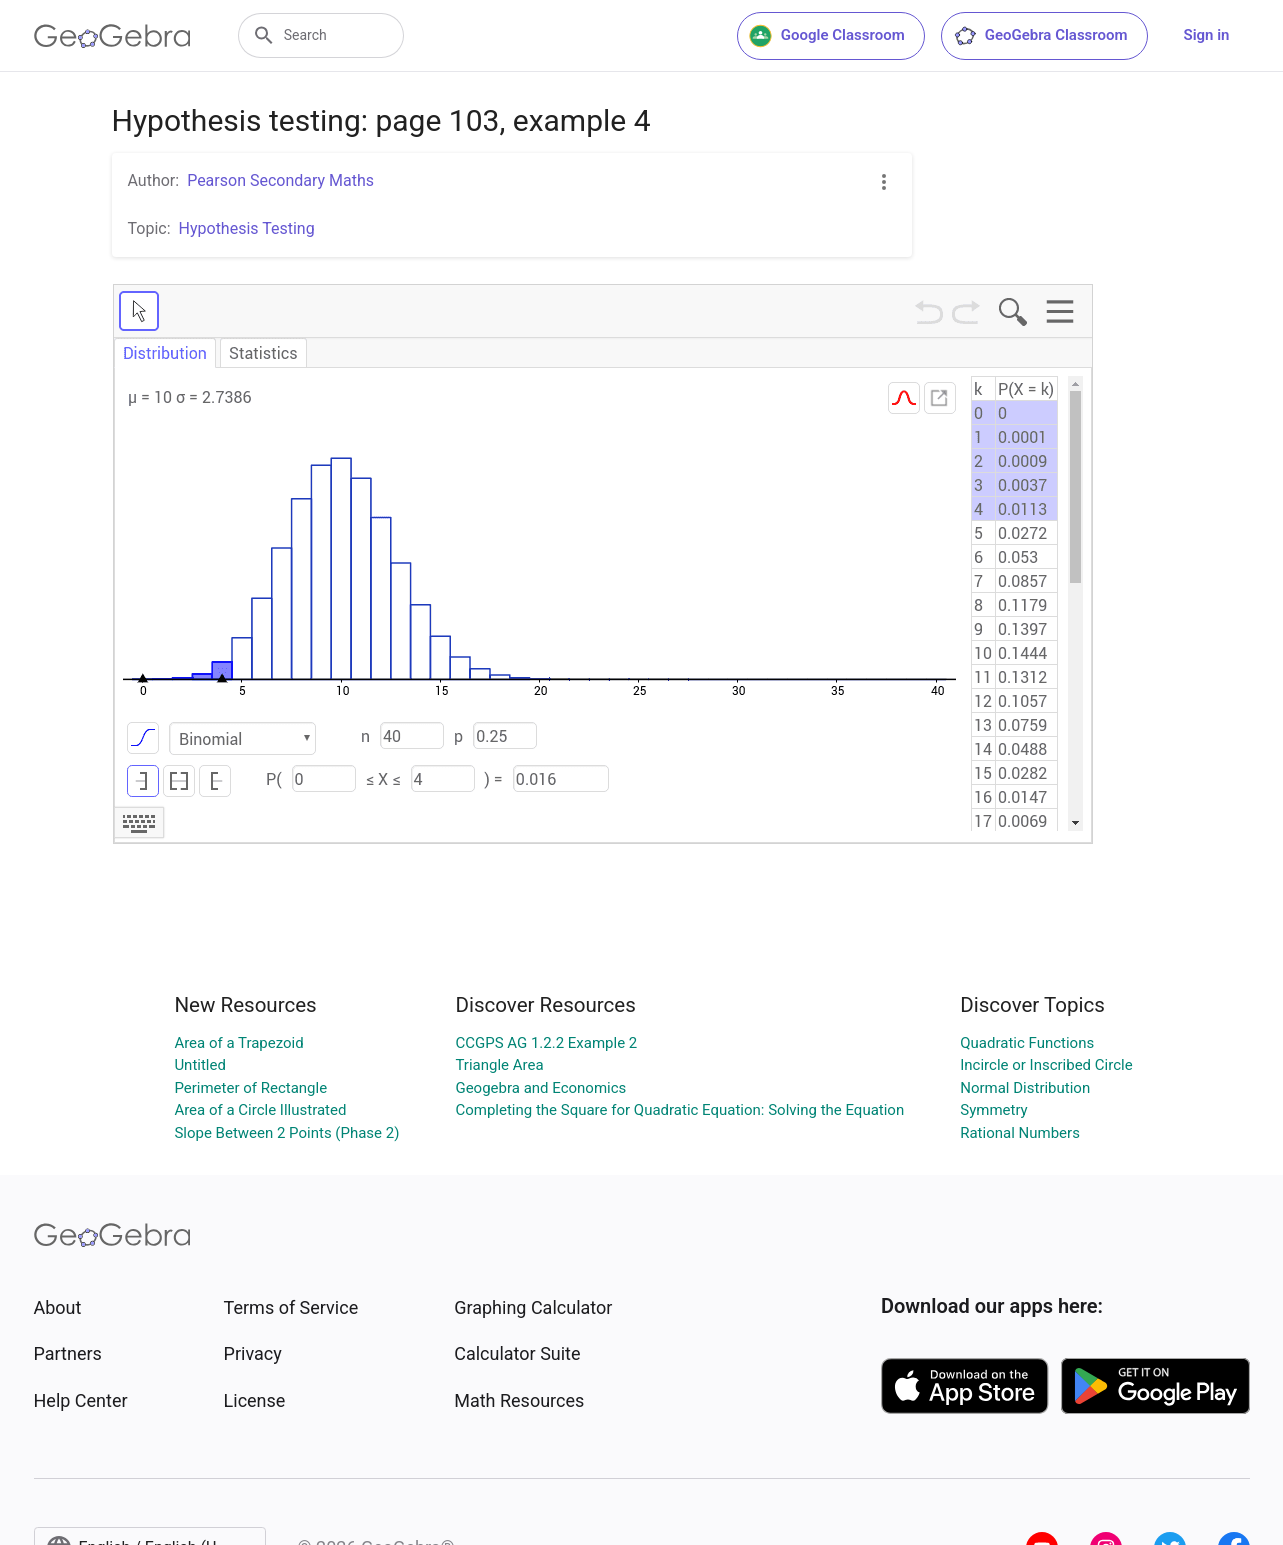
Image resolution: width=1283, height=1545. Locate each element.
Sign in (1207, 35)
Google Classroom (827, 36)
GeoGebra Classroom (1040, 36)
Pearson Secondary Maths (280, 180)
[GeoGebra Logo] (112, 36)
